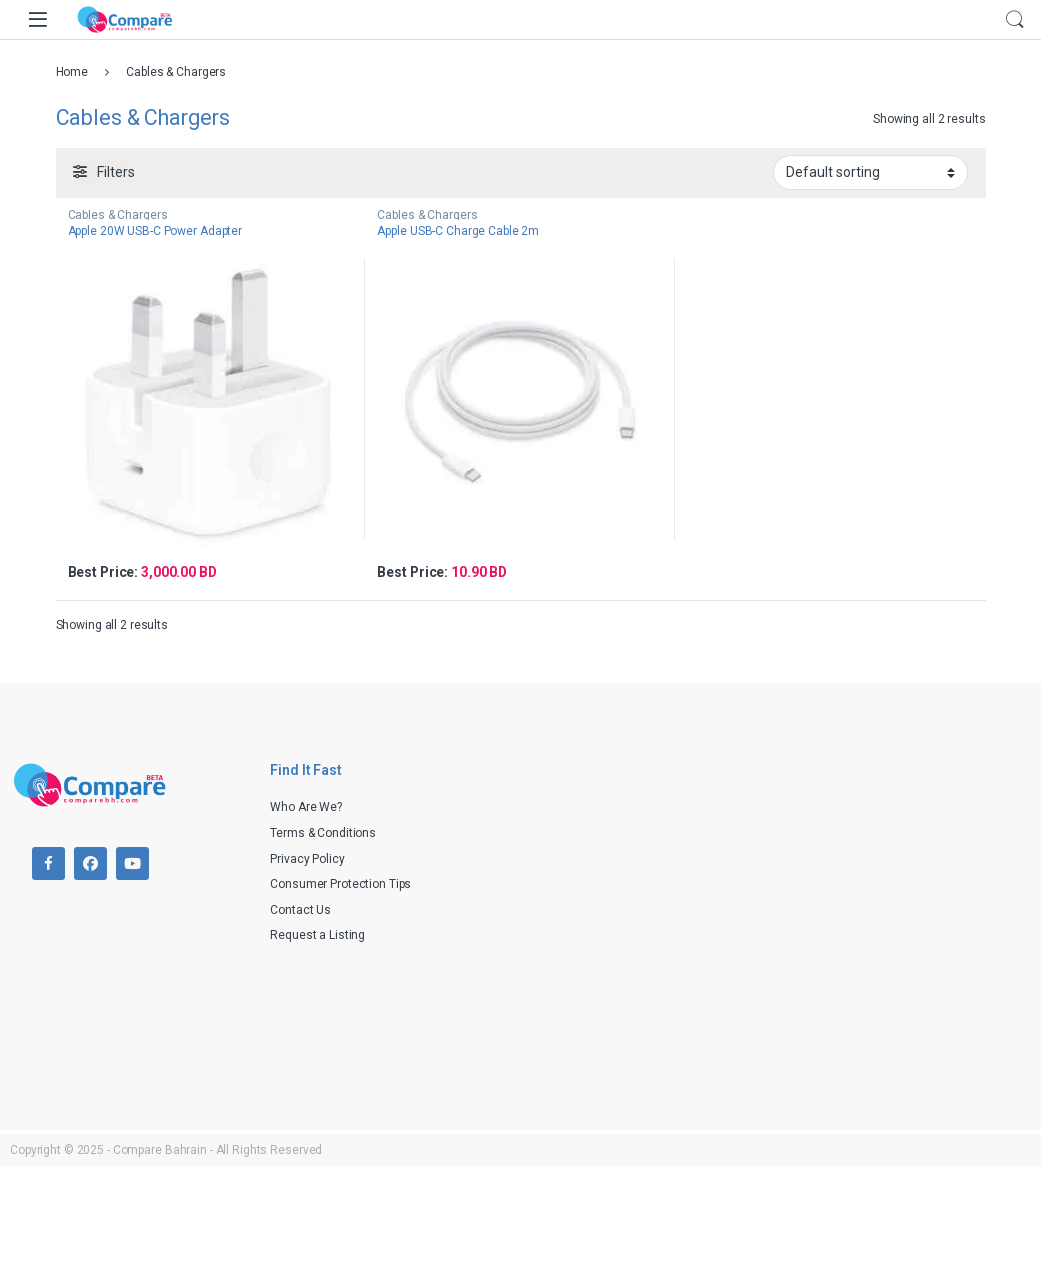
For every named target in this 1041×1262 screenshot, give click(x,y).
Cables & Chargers (118, 215)
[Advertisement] (786, 903)
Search (1015, 20)
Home (72, 72)
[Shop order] (870, 172)
